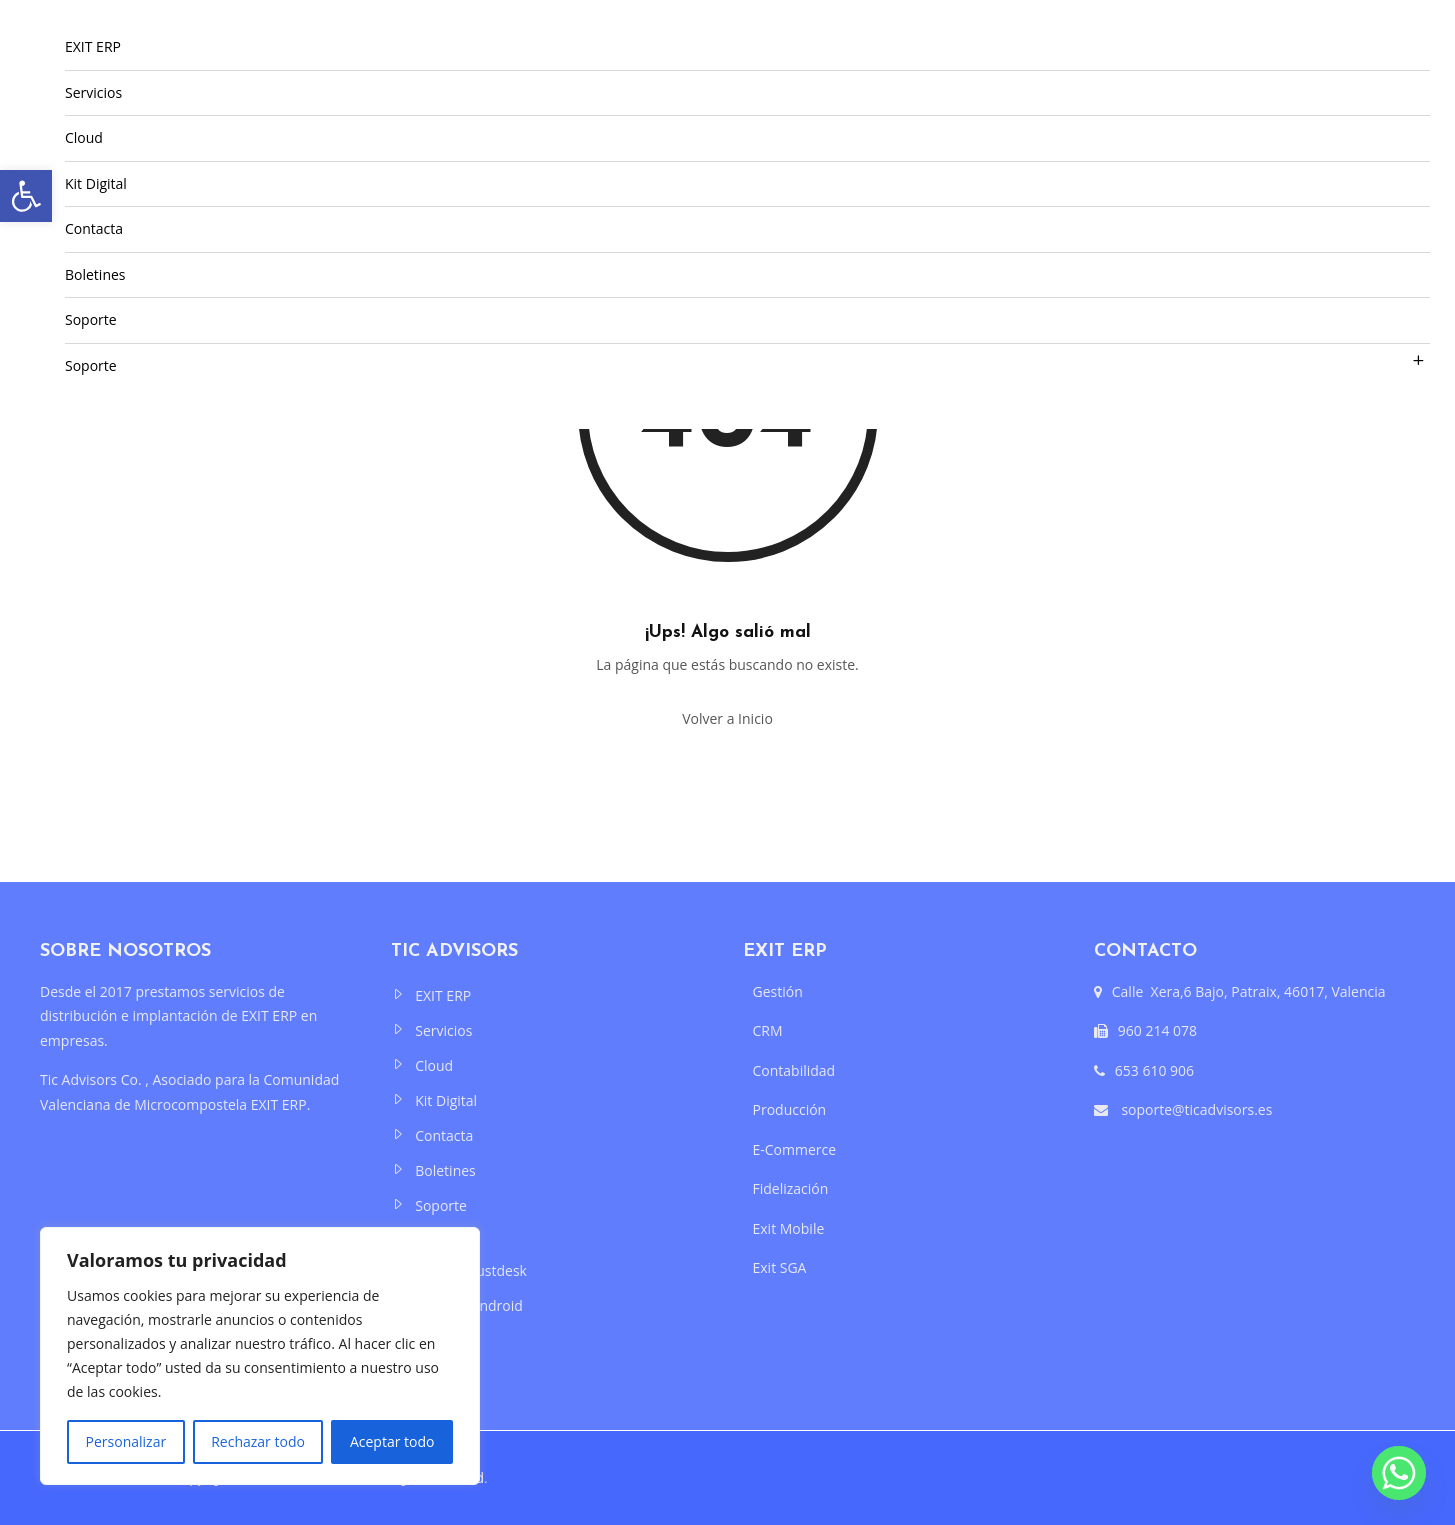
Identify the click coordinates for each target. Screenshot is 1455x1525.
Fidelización (791, 1188)
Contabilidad (794, 1070)
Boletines (95, 274)
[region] (260, 1356)
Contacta (94, 228)
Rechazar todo (258, 1441)
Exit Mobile (789, 1228)
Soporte (91, 319)
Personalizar (126, 1441)
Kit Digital (96, 183)
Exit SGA (780, 1267)
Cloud (84, 137)
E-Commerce (795, 1149)
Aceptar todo (392, 1441)
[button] (26, 196)
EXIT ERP (93, 46)
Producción (790, 1109)
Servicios (93, 92)
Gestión (778, 991)
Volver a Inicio (727, 718)
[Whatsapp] (1399, 1473)
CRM (768, 1030)
